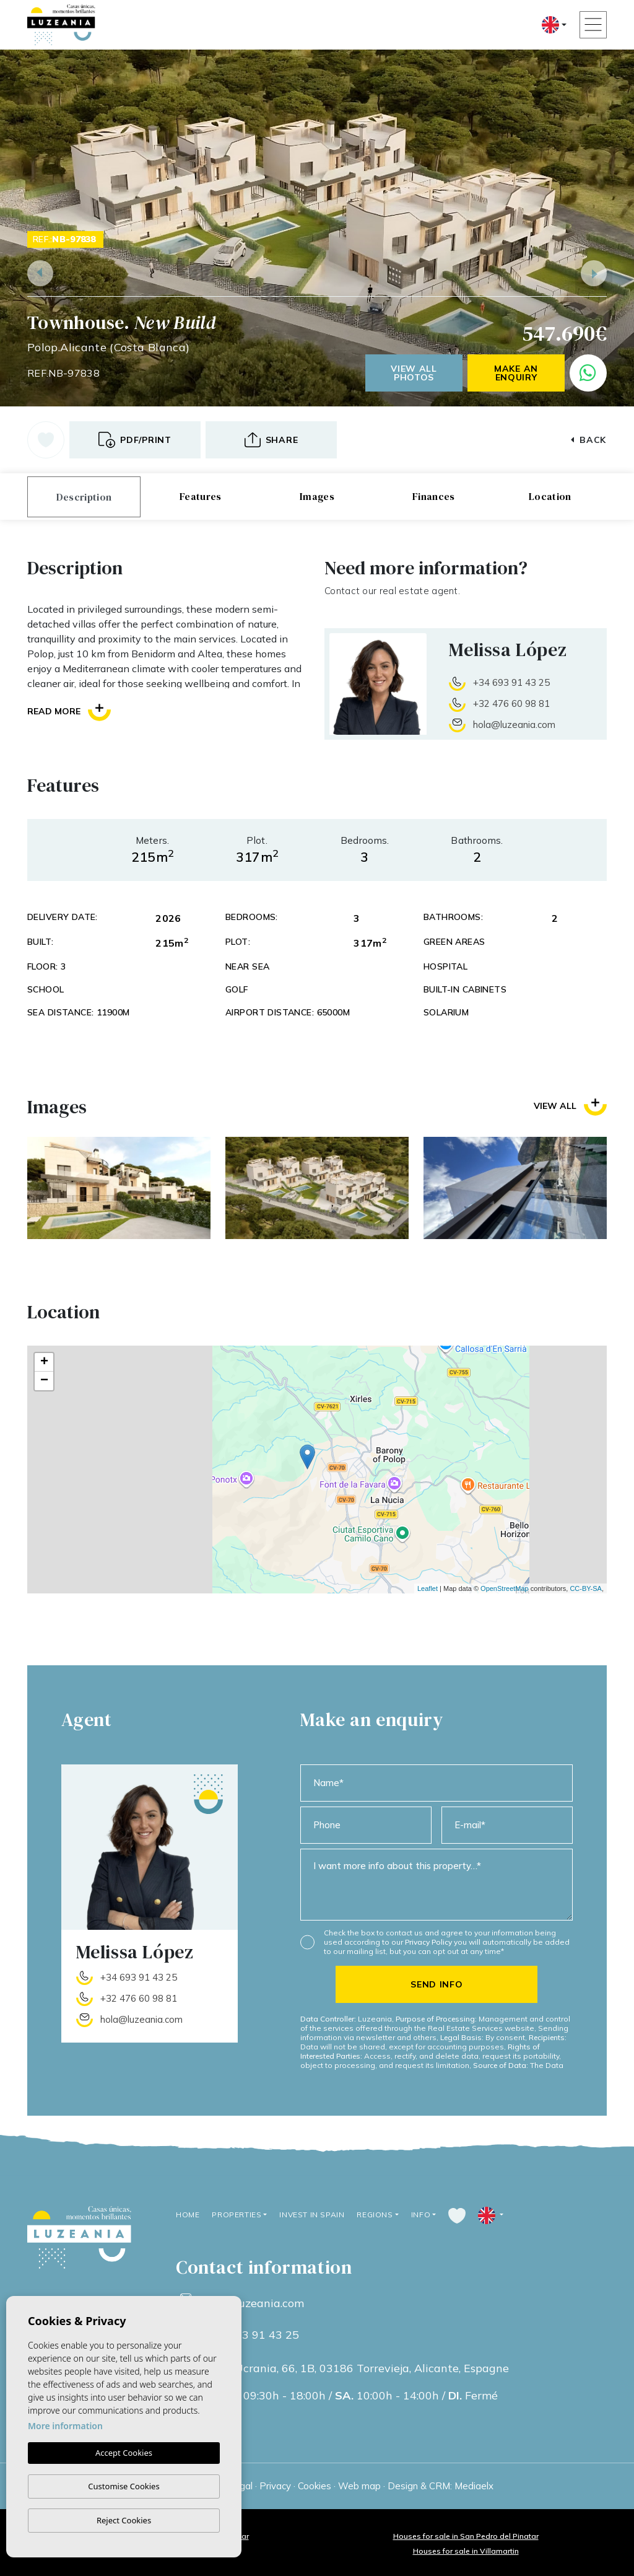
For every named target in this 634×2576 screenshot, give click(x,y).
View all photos (414, 373)
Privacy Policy (429, 1942)
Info (420, 2214)
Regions (375, 2214)
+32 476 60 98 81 (511, 703)
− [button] (44, 1381)
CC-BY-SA (586, 1588)
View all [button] (570, 1105)
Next (594, 273)
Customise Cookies (123, 2486)
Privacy (275, 2486)
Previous (40, 273)
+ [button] (44, 1362)
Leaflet (427, 1588)
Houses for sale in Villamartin (466, 2551)
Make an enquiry (516, 373)
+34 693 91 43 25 (511, 682)
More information (65, 2426)
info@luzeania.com (254, 2303)
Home (187, 2214)
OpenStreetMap (504, 1588)
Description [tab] (84, 497)
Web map (359, 2486)
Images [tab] (317, 496)
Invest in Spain (311, 2214)
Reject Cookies (124, 2520)
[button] (271, 439)
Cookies (314, 2486)
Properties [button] (236, 2214)
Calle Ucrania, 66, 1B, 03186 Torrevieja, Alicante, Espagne (357, 2368)
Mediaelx (473, 2486)
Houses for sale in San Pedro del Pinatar (466, 2536)
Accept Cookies (123, 2453)
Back (588, 439)
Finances (433, 496)
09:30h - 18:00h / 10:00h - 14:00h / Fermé (352, 2396)
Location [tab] (550, 496)
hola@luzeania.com (514, 724)
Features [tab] (201, 496)
